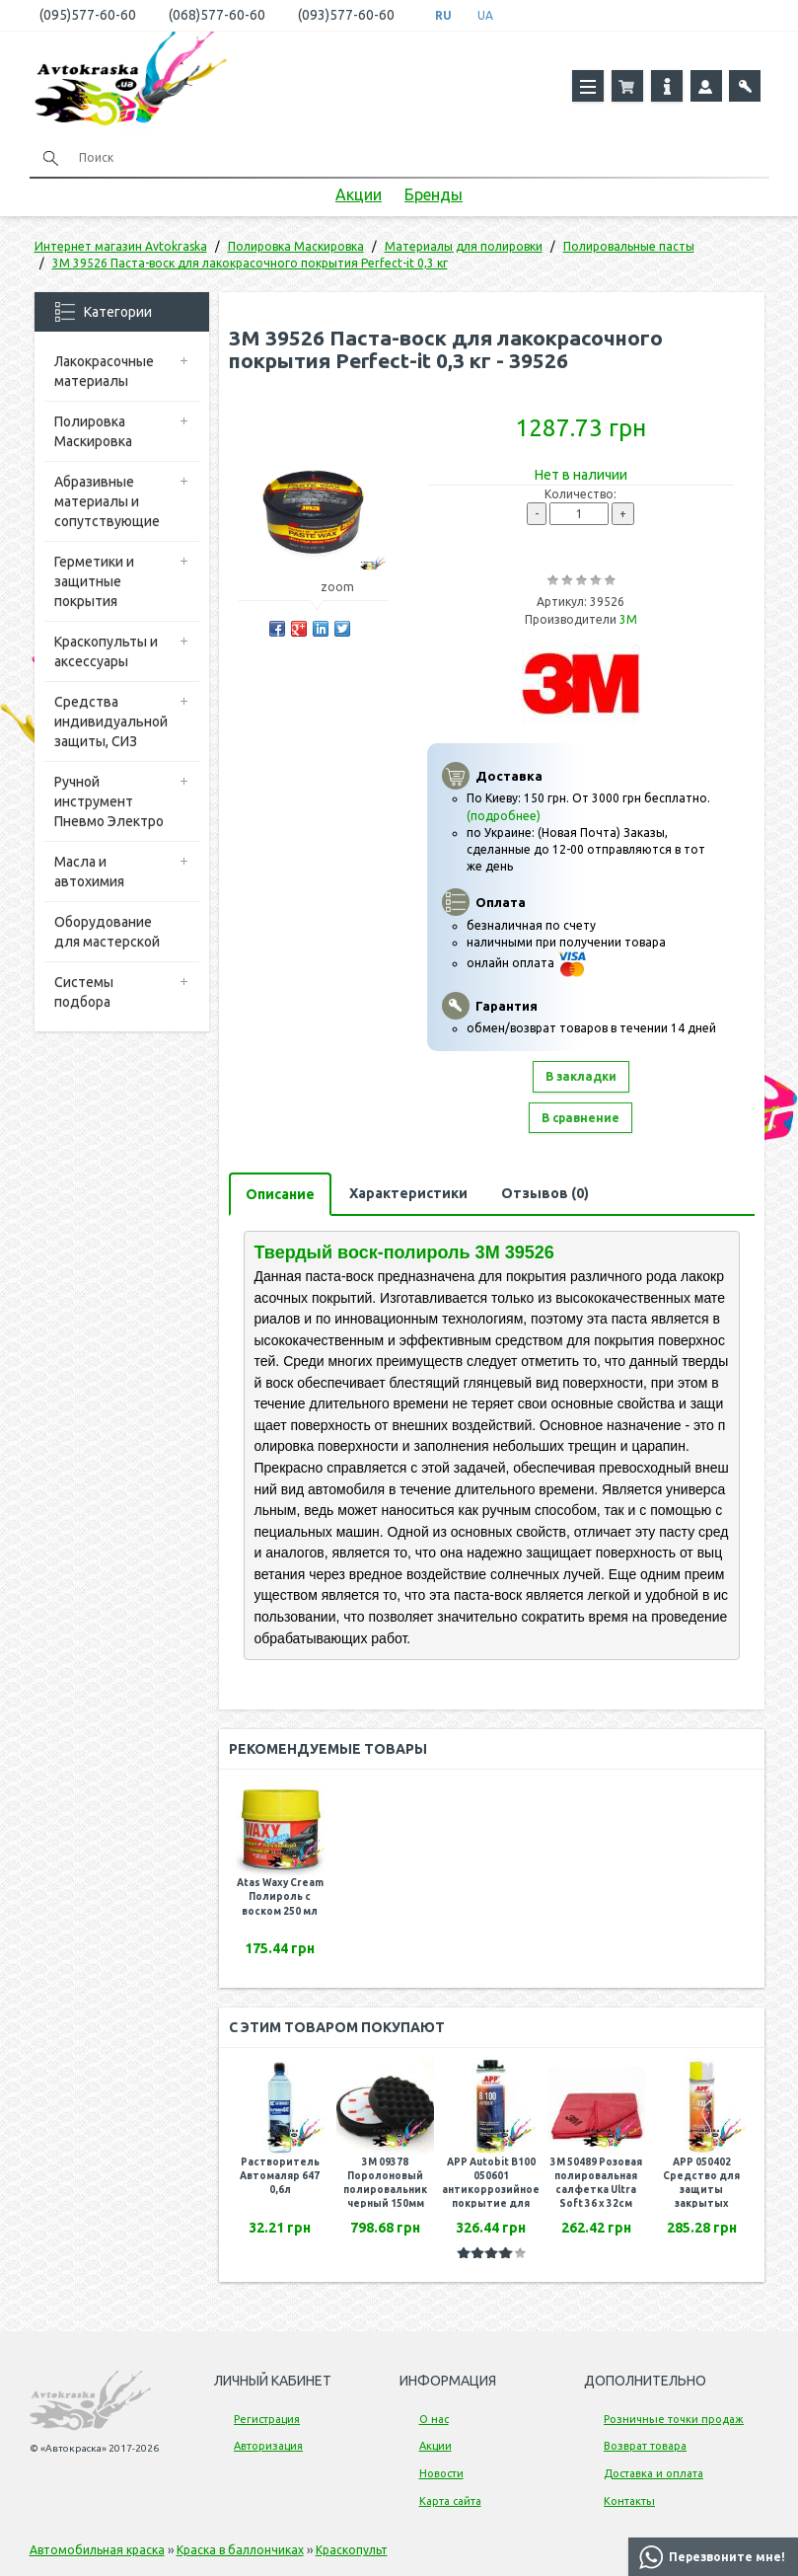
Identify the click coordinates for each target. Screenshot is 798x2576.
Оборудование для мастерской (107, 931)
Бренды (433, 194)
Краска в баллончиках (240, 2549)
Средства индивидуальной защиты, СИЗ (111, 721)
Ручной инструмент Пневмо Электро (109, 801)
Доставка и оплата (653, 2473)
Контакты (629, 2501)
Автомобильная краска (97, 2549)
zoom (347, 586)
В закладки (581, 1076)
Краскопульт (352, 2549)
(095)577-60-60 (87, 15)
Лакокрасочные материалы (104, 371)
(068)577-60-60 (217, 15)
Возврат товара (645, 2446)
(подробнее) (504, 815)
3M (628, 619)
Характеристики (408, 1193)
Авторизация (268, 2446)
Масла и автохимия (89, 871)
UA (485, 15)
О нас (434, 2419)
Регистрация (267, 2419)
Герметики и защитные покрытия (94, 581)
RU (443, 15)
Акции (358, 194)
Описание (280, 1194)
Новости (441, 2473)
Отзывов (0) (545, 1193)
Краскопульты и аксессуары (106, 651)
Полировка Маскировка (93, 431)
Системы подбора (83, 992)
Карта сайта (450, 2501)
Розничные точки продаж (674, 2419)
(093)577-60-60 (346, 15)
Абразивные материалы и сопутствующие (107, 501)
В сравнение (580, 1117)
